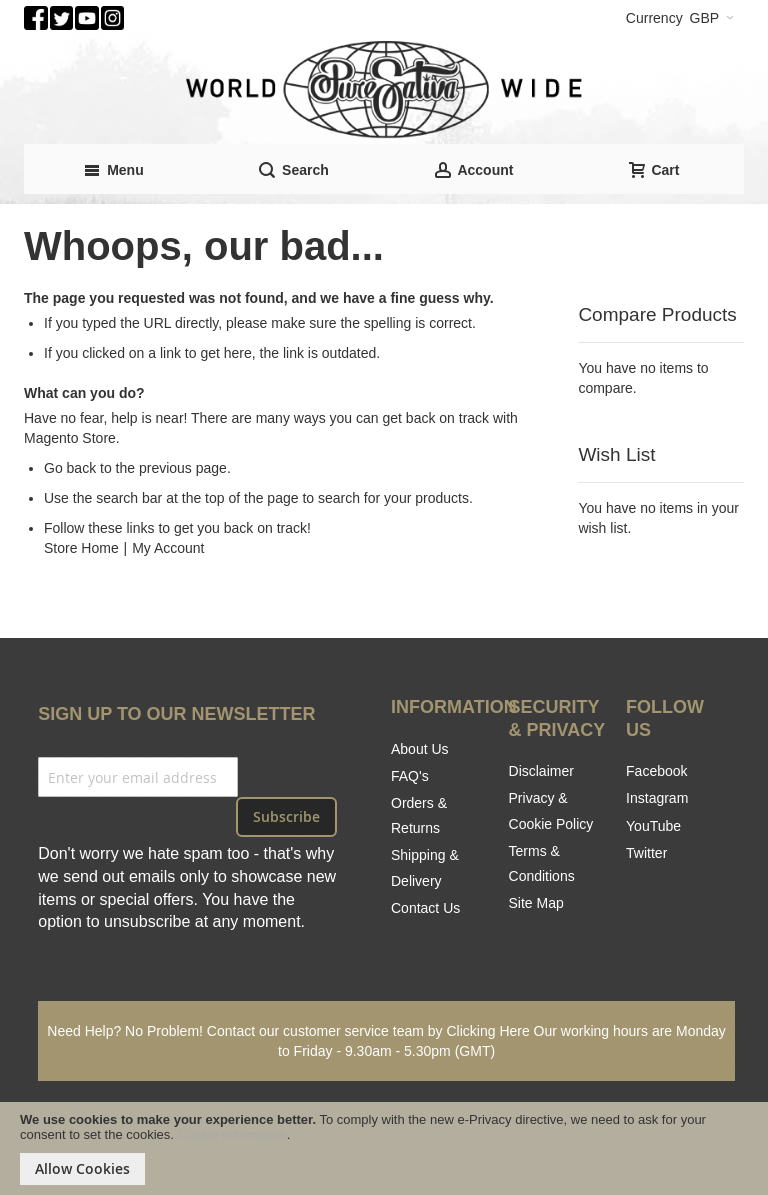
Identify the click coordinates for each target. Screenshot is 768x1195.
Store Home (81, 548)
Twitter (646, 853)
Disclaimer (541, 771)
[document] (384, 1148)
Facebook (656, 771)
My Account (168, 548)
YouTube (653, 826)
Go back (70, 468)
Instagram (657, 798)
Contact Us (425, 908)
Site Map (536, 903)
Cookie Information (232, 1134)
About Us (420, 749)
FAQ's (410, 776)
